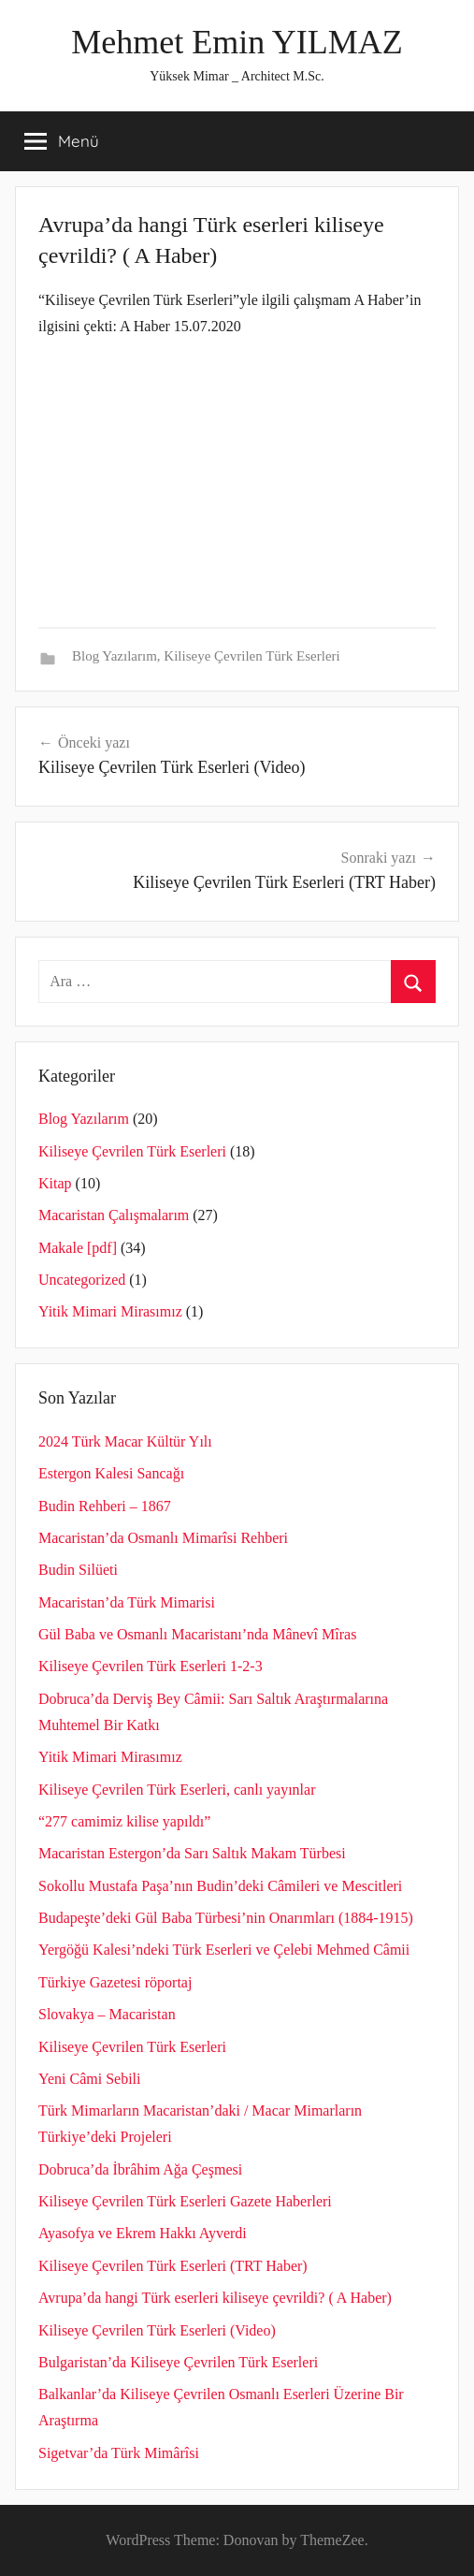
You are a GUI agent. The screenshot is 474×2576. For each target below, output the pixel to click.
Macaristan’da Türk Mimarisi (126, 1602)
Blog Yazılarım (114, 655)
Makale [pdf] (77, 1248)
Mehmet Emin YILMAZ (237, 42)
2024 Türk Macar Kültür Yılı (125, 1441)
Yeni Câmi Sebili (89, 2079)
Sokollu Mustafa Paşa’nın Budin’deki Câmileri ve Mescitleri (220, 1886)
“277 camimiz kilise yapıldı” (124, 1821)
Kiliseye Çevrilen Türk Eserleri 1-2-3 (150, 1666)
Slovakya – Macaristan (107, 2014)
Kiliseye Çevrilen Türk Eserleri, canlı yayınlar (177, 1789)
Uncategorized (81, 1280)
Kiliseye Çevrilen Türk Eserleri (251, 655)
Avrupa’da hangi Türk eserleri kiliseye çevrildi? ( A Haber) (215, 2298)
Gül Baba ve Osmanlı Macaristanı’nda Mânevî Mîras (197, 1634)
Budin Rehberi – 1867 (104, 1506)
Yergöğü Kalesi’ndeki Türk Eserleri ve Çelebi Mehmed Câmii (223, 1949)
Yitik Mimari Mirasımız (110, 1311)
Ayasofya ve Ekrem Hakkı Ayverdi (142, 2233)
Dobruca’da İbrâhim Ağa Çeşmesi (140, 2169)
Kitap (55, 1183)
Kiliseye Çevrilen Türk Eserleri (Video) (157, 2330)
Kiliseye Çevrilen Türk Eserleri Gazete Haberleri (185, 2201)
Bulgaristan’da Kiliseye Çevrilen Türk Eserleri (178, 2362)
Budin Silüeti (78, 1570)
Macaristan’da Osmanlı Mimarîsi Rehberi (163, 1538)
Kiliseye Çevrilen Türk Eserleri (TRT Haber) (173, 2266)
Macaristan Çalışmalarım (113, 1215)
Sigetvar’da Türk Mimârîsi (118, 2453)
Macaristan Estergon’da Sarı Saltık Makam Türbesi (192, 1853)
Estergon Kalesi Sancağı (111, 1473)
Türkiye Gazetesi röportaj (115, 1982)
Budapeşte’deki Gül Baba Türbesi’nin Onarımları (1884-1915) (225, 1918)
